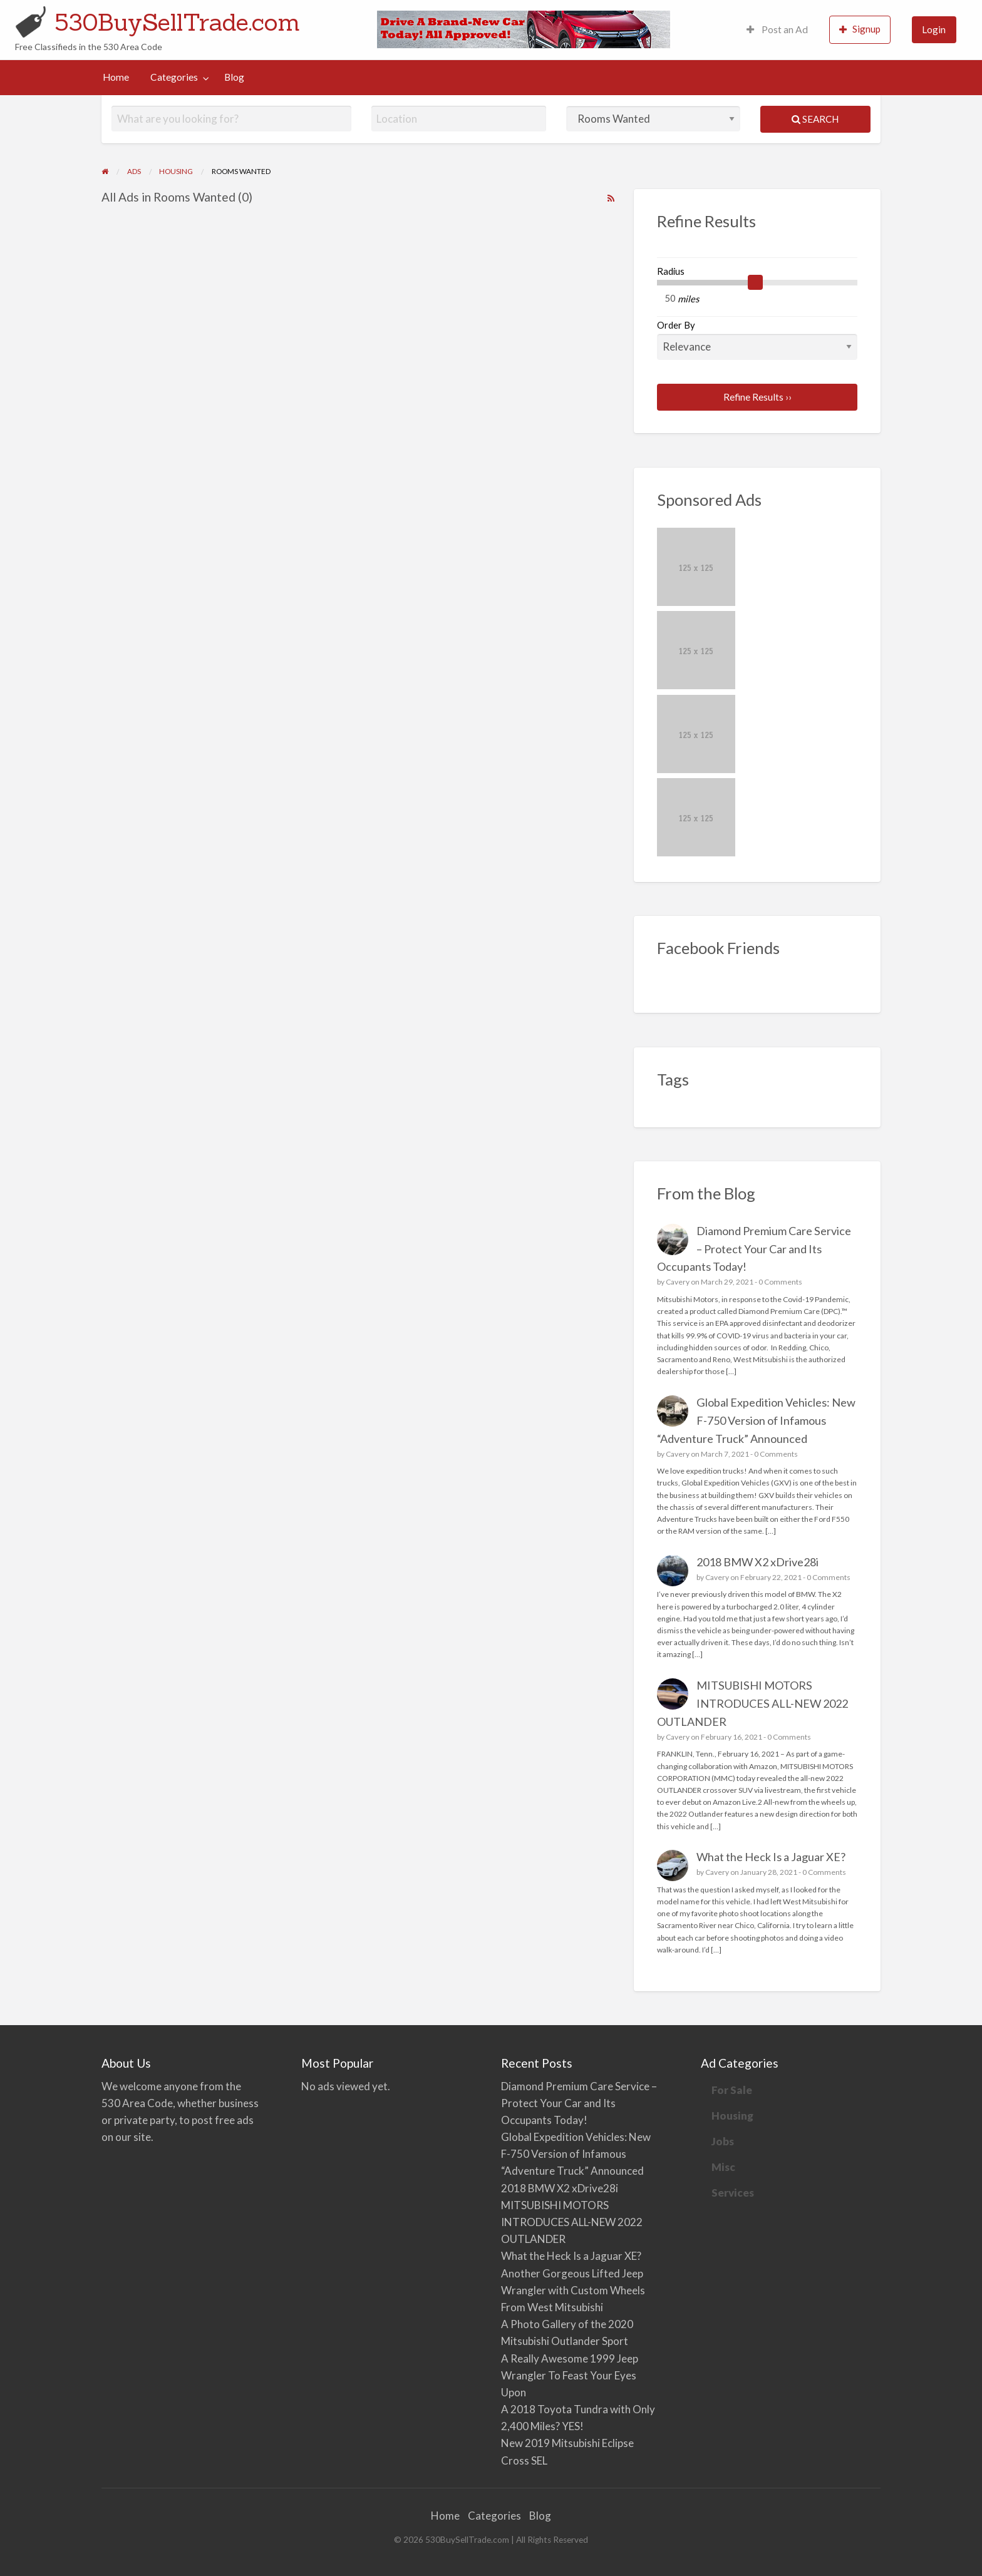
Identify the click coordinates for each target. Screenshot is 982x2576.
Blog (234, 77)
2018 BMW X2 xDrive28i (757, 1562)
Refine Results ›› (757, 397)
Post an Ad (777, 29)
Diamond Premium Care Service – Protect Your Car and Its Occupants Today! (754, 1249)
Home (116, 77)
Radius (671, 271)
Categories (174, 77)
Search (815, 119)
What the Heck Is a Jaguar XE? (770, 1857)
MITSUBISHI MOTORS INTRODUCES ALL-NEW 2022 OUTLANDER (753, 1703)
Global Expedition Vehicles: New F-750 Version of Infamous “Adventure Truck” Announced (756, 1420)
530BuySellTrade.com (177, 22)
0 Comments (780, 1281)
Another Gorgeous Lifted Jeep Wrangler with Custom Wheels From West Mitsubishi (573, 2290)
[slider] (755, 282)
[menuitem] (777, 29)
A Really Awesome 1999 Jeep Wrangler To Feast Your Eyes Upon (569, 2375)
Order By (757, 339)
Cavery (678, 1281)
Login (934, 29)
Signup (860, 29)
